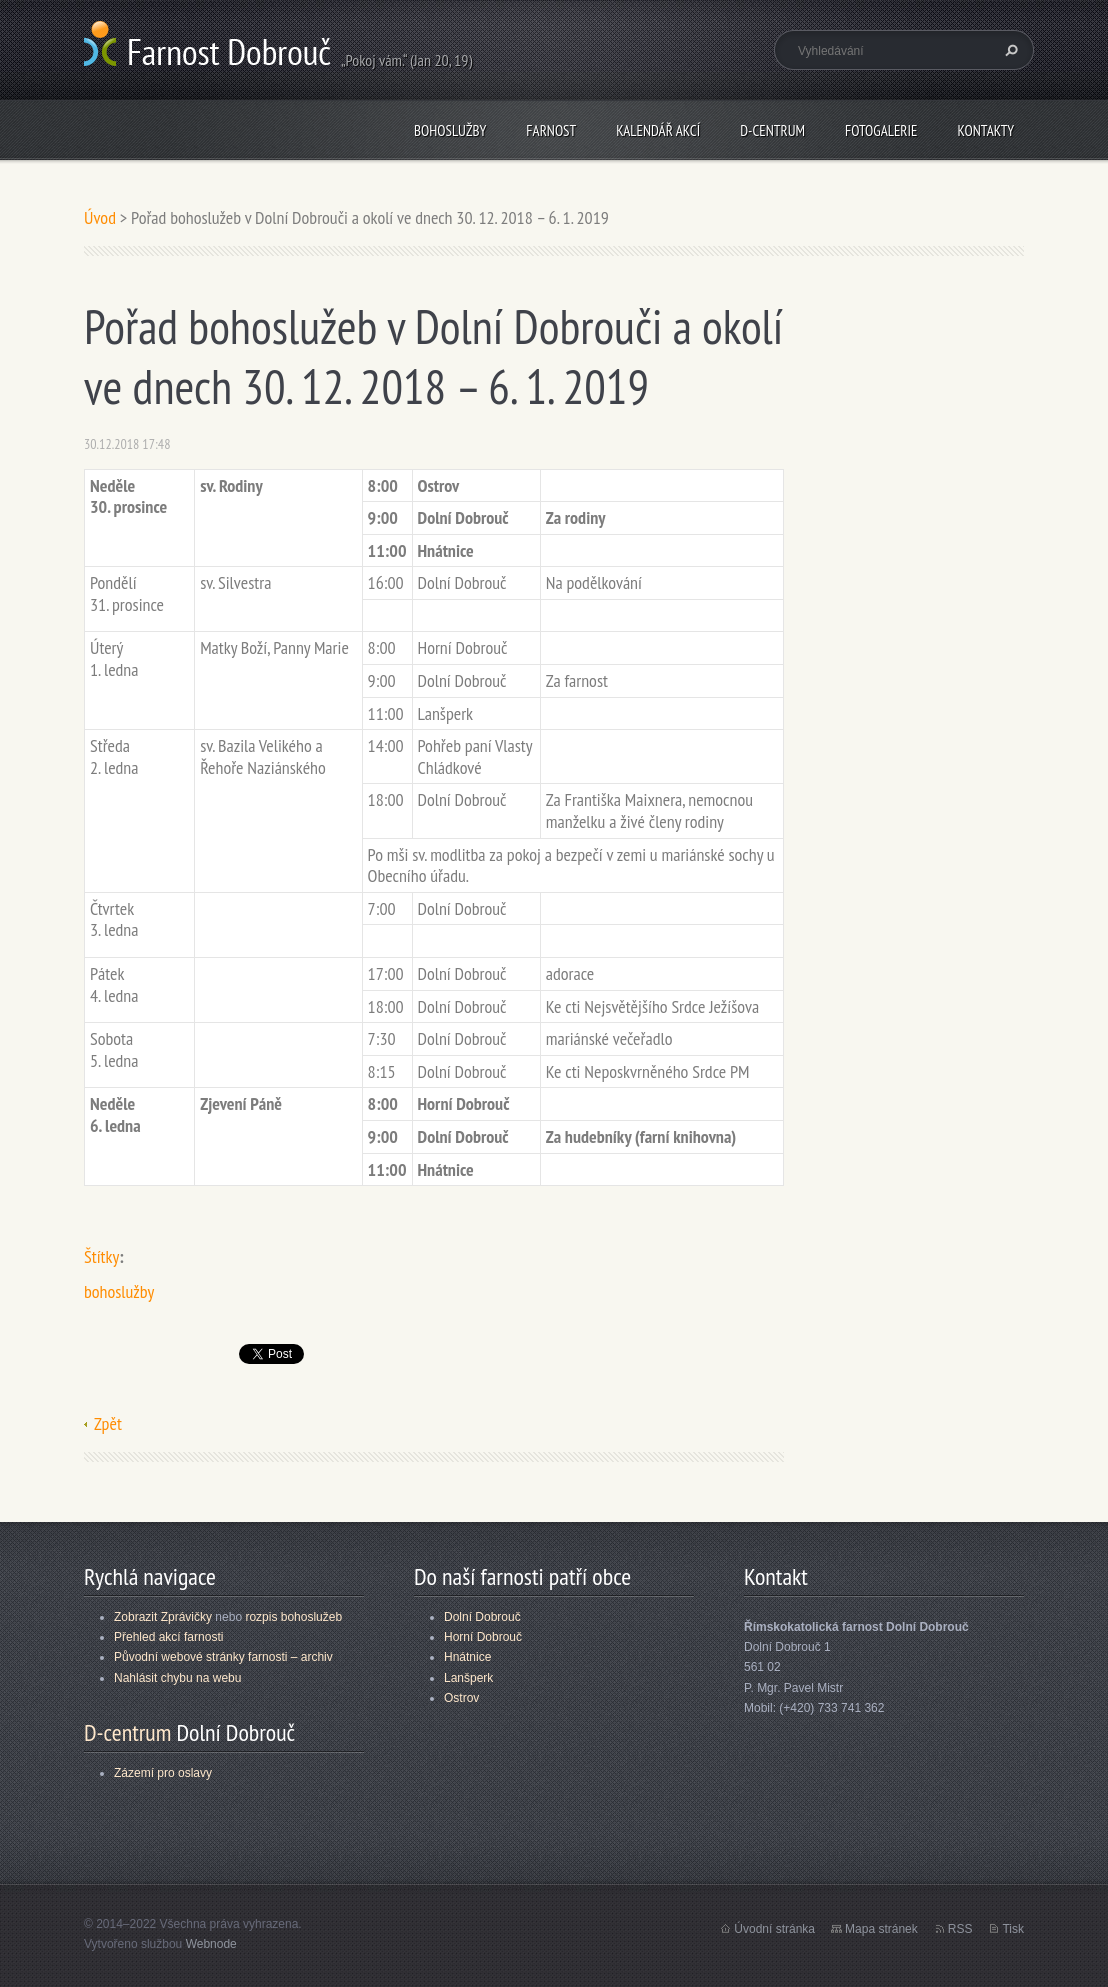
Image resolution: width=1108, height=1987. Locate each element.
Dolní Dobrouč (482, 1617)
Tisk (1013, 1929)
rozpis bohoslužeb (293, 1617)
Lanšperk (468, 1678)
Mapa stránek (881, 1929)
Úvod (100, 217)
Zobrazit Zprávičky (163, 1617)
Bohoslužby (450, 130)
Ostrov (461, 1698)
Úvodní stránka (774, 1929)
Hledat (1009, 50)
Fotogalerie (881, 130)
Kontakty (985, 130)
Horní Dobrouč (483, 1637)
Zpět (108, 1423)
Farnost (551, 130)
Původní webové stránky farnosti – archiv (223, 1657)
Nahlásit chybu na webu (177, 1678)
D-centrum (772, 130)
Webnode (211, 1944)
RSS (960, 1929)
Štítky (101, 1256)
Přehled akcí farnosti (168, 1637)
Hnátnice (467, 1657)
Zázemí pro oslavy (163, 1773)
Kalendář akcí (658, 130)
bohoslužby (119, 1291)
